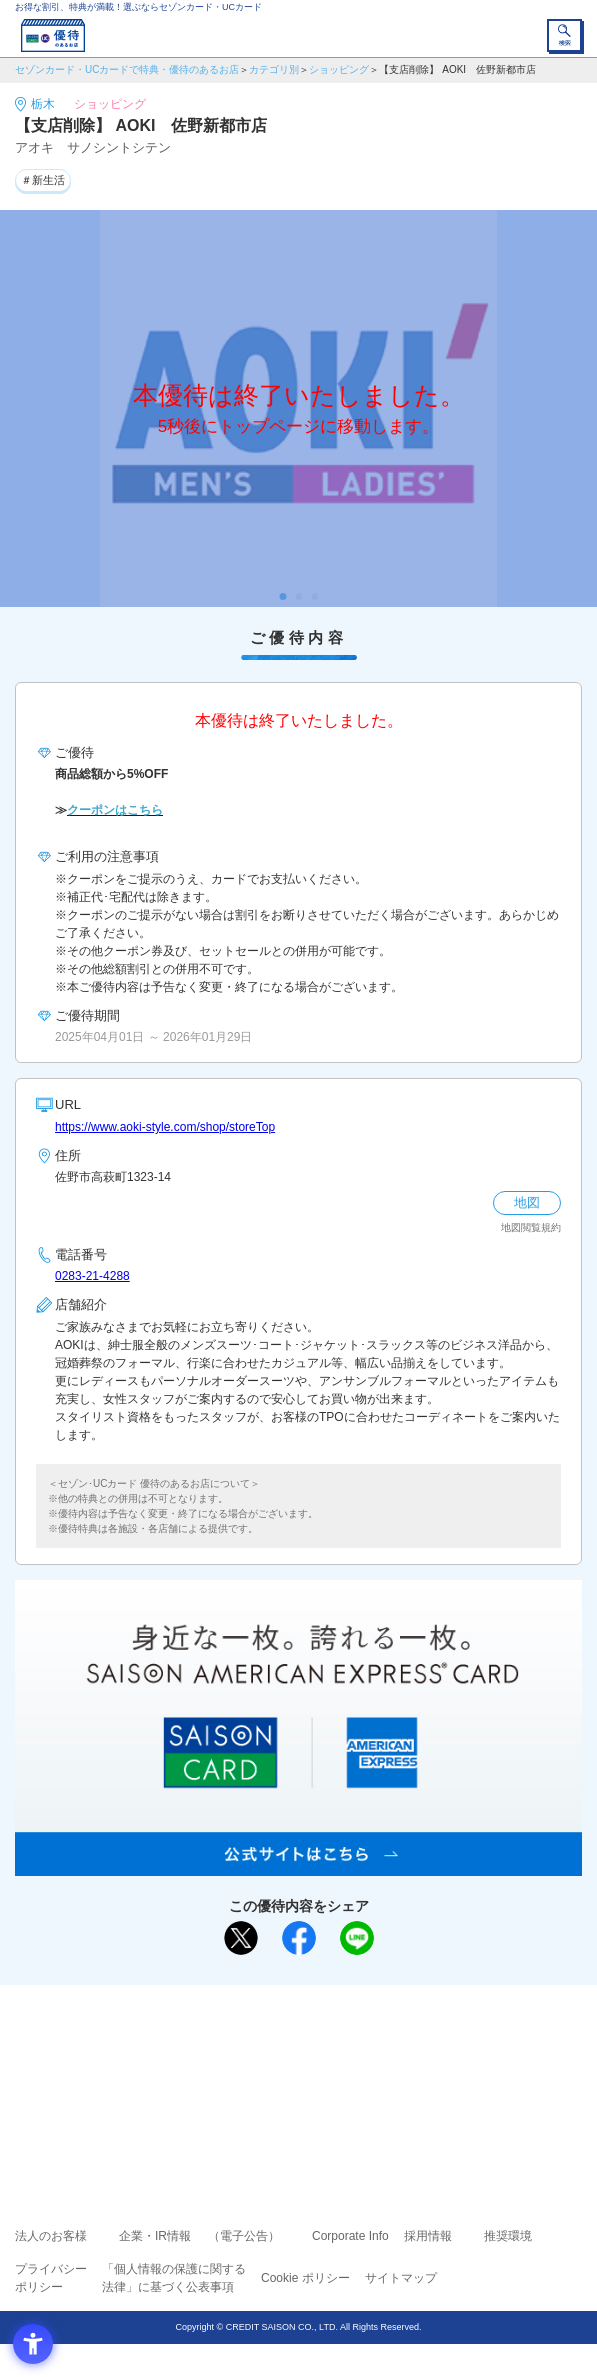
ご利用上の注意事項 (218, 2044)
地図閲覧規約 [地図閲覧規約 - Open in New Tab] (531, 1227)
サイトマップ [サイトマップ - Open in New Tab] (401, 2278)
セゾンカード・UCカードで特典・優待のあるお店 (127, 69)
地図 (527, 1202)
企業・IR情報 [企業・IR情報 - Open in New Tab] (155, 2236)
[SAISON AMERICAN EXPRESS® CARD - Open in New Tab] (298, 1865)
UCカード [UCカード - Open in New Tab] (352, 2072)
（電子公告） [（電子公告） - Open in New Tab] (244, 2236)
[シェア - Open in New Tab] (299, 1938)
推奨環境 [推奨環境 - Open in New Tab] (508, 2236)
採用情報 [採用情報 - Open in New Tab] (428, 2236)
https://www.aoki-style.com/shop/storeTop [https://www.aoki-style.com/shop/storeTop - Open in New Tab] (165, 1127)
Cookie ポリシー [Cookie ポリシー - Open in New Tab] (305, 2278)
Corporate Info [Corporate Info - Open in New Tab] (350, 2236)
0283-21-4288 (92, 1276)
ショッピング (339, 69)
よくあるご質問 (376, 2044)
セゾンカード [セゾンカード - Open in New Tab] (239, 2072)
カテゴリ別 (274, 69)
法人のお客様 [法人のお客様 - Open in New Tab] (51, 2236)
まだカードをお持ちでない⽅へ (290, 2007)
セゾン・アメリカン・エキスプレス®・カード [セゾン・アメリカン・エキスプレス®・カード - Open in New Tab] (290, 2096)
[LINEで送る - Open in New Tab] (357, 1938)
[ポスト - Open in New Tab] (241, 1938)
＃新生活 (43, 180)
